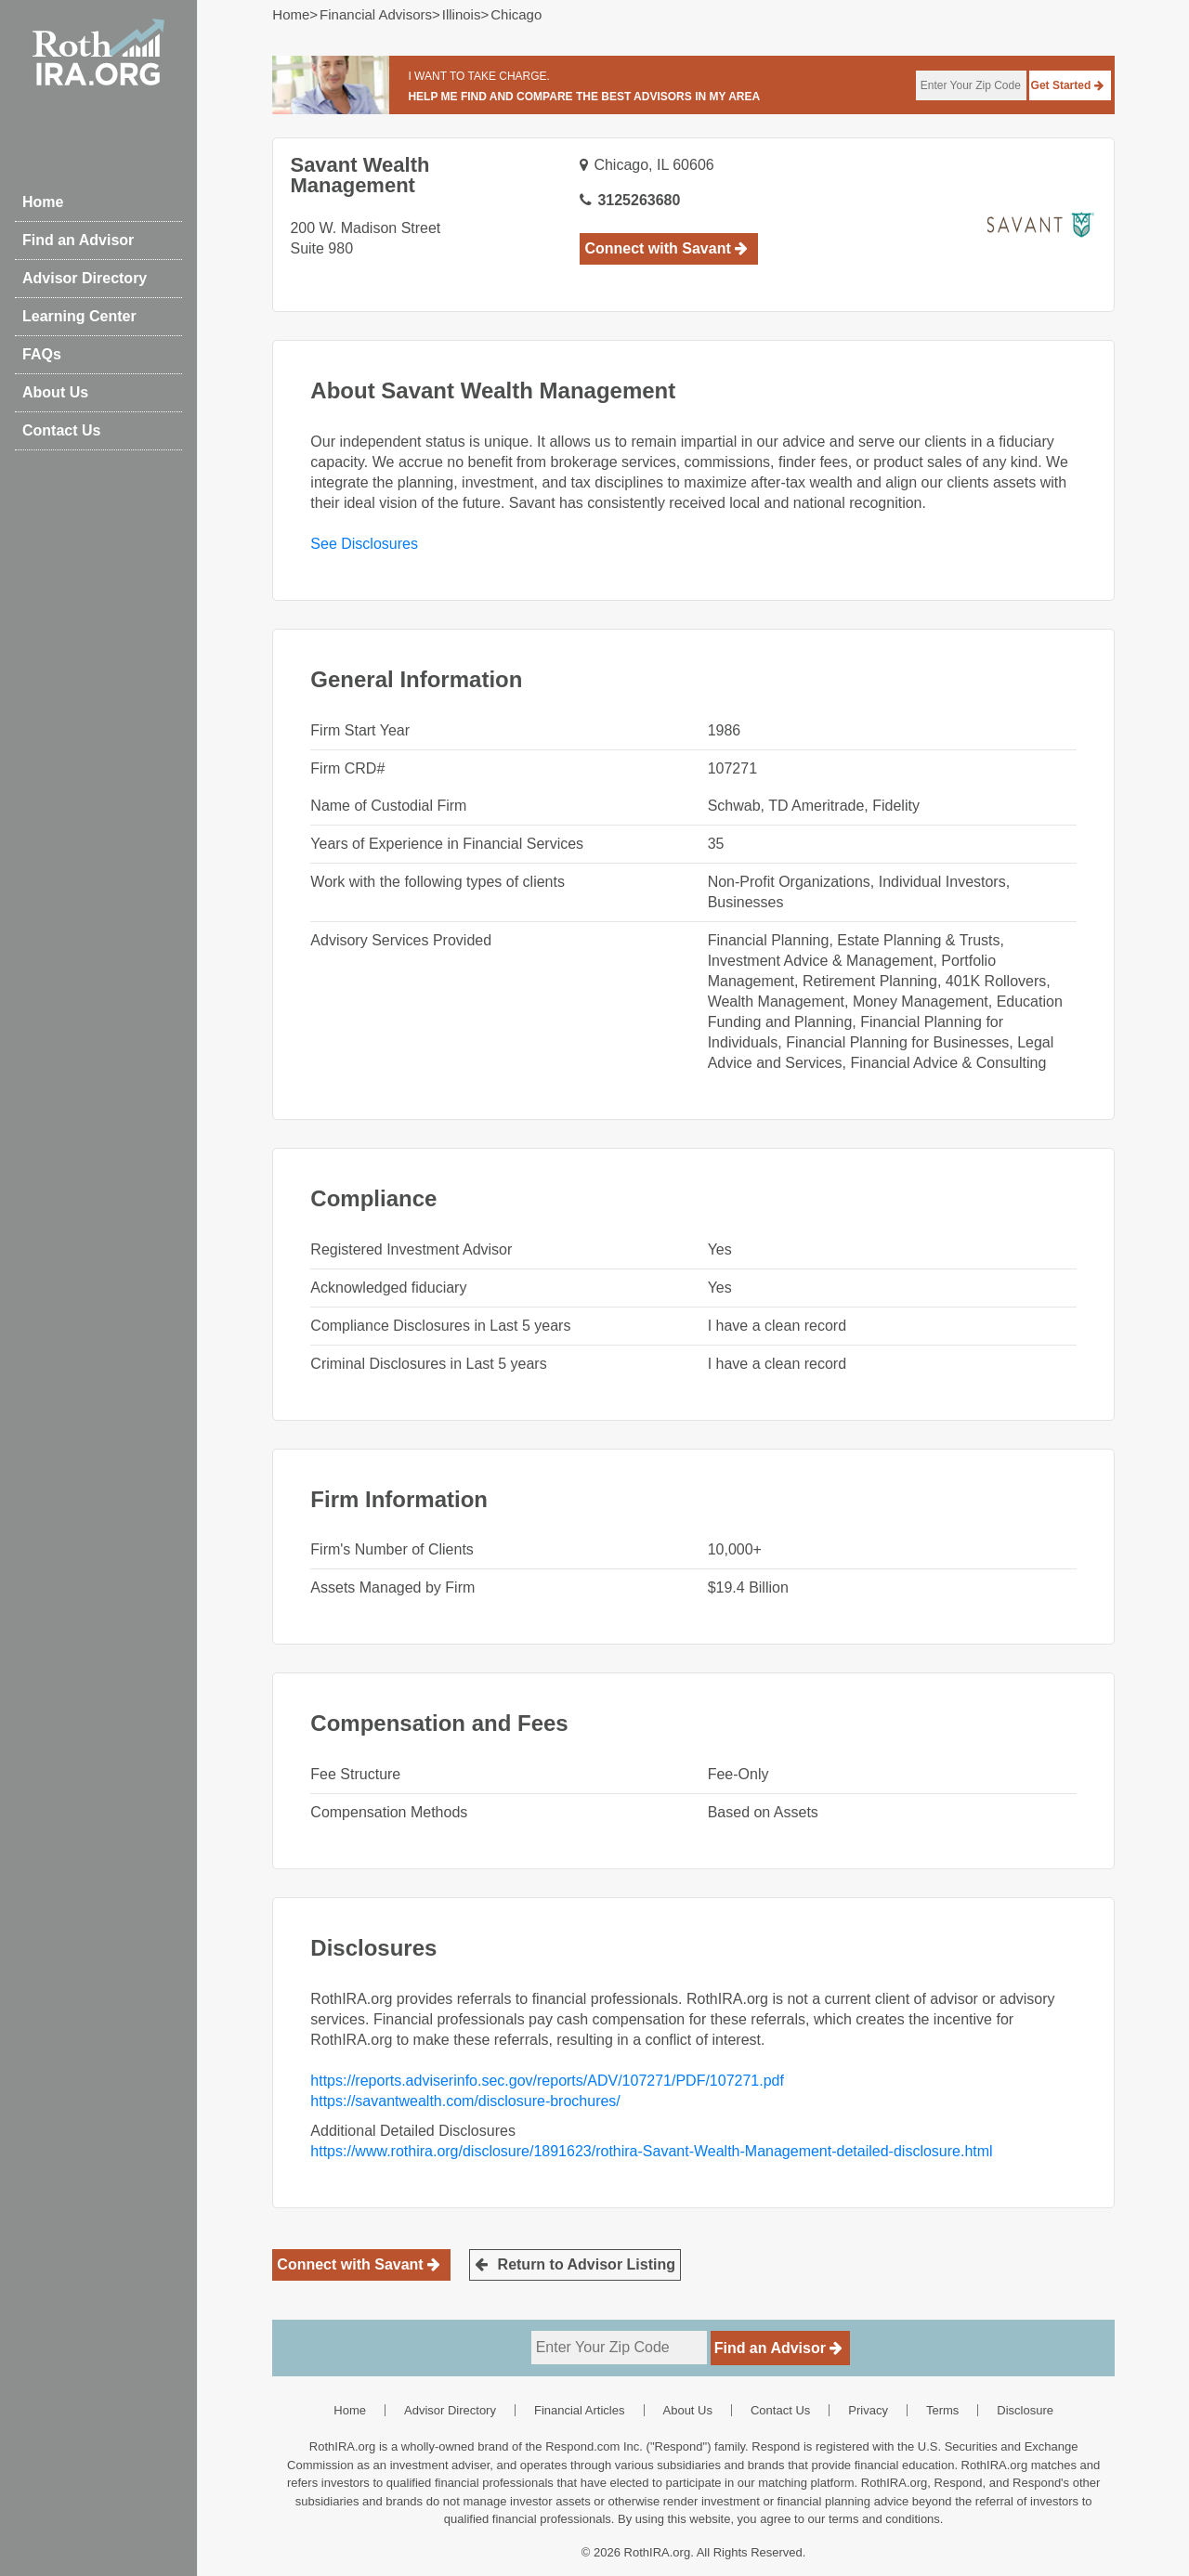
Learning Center (79, 316)
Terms (942, 2410)
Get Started (1067, 85)
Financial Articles (579, 2410)
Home (42, 202)
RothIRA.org (657, 2552)
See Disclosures (364, 544)
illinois (461, 14)
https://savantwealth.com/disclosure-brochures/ (465, 2101)
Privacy (868, 2410)
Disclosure (1025, 2410)
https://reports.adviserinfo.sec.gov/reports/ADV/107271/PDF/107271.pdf (547, 2080)
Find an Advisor (78, 240)
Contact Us (61, 430)
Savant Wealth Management (359, 175)
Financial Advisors (376, 14)
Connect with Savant (666, 248)
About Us (55, 392)
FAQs (41, 354)
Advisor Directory (84, 278)
